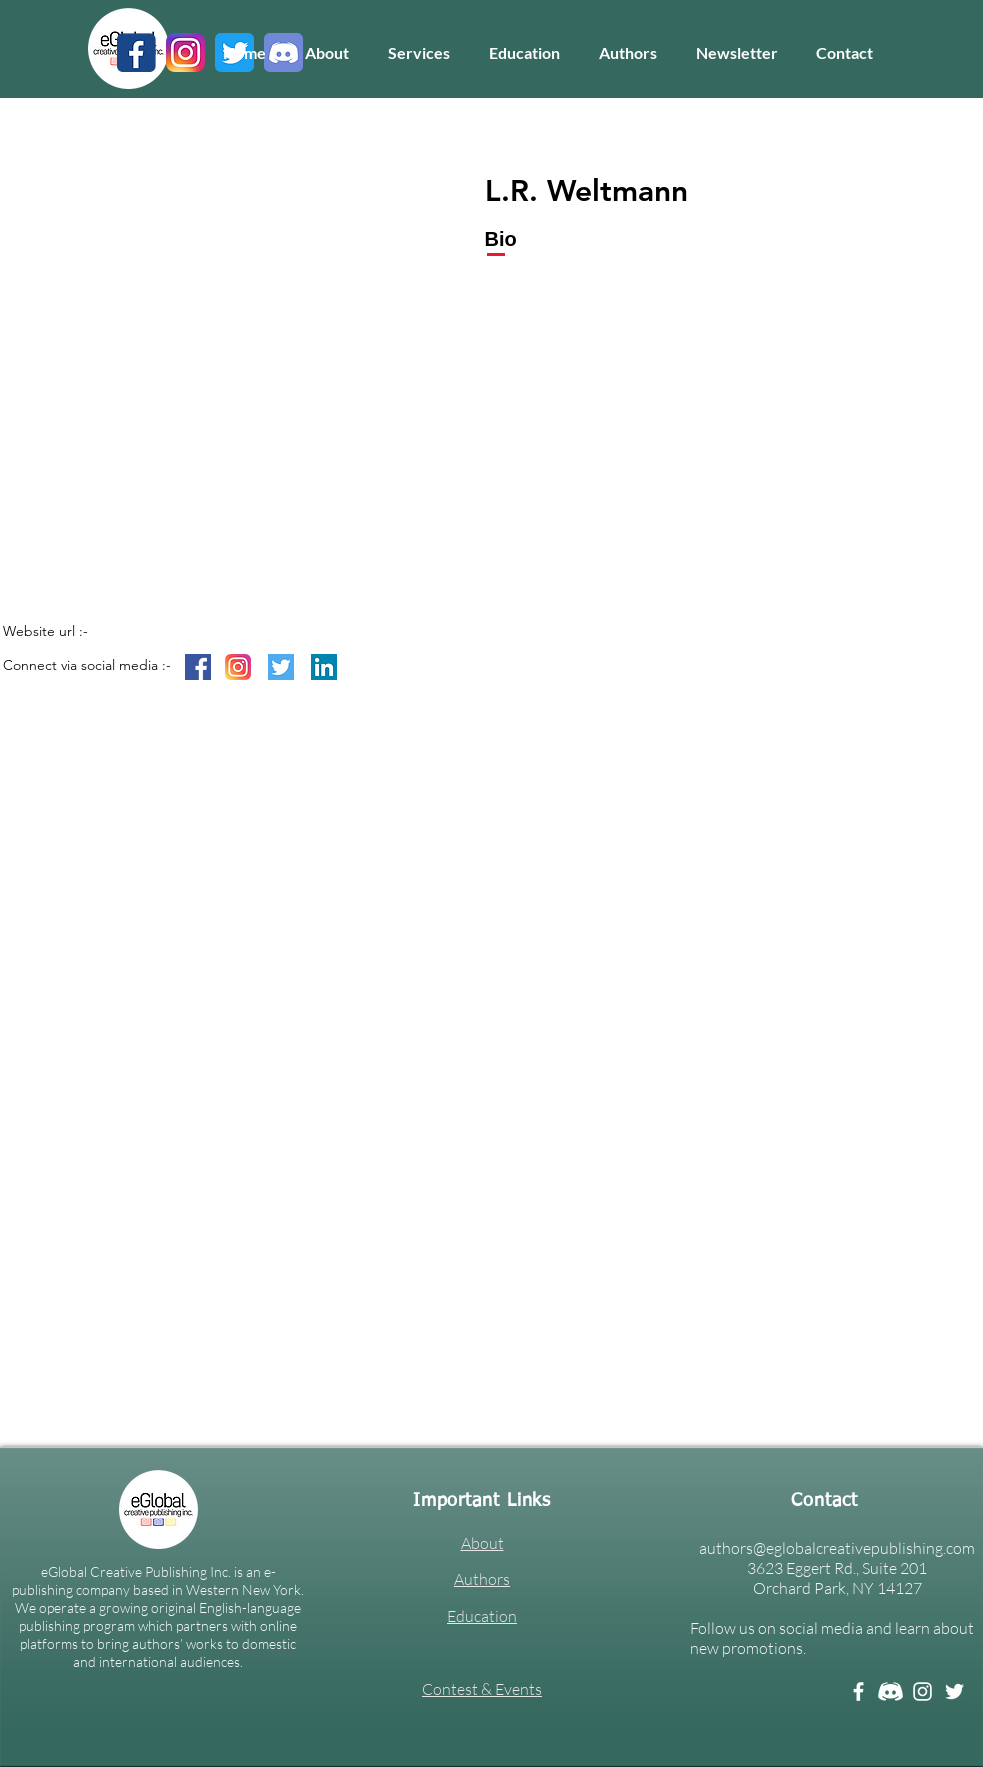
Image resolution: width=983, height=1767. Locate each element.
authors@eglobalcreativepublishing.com (837, 1548)
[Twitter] (954, 1691)
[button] (419, 53)
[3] (185, 52)
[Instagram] (922, 1691)
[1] (136, 52)
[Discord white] (890, 1691)
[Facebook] (858, 1691)
